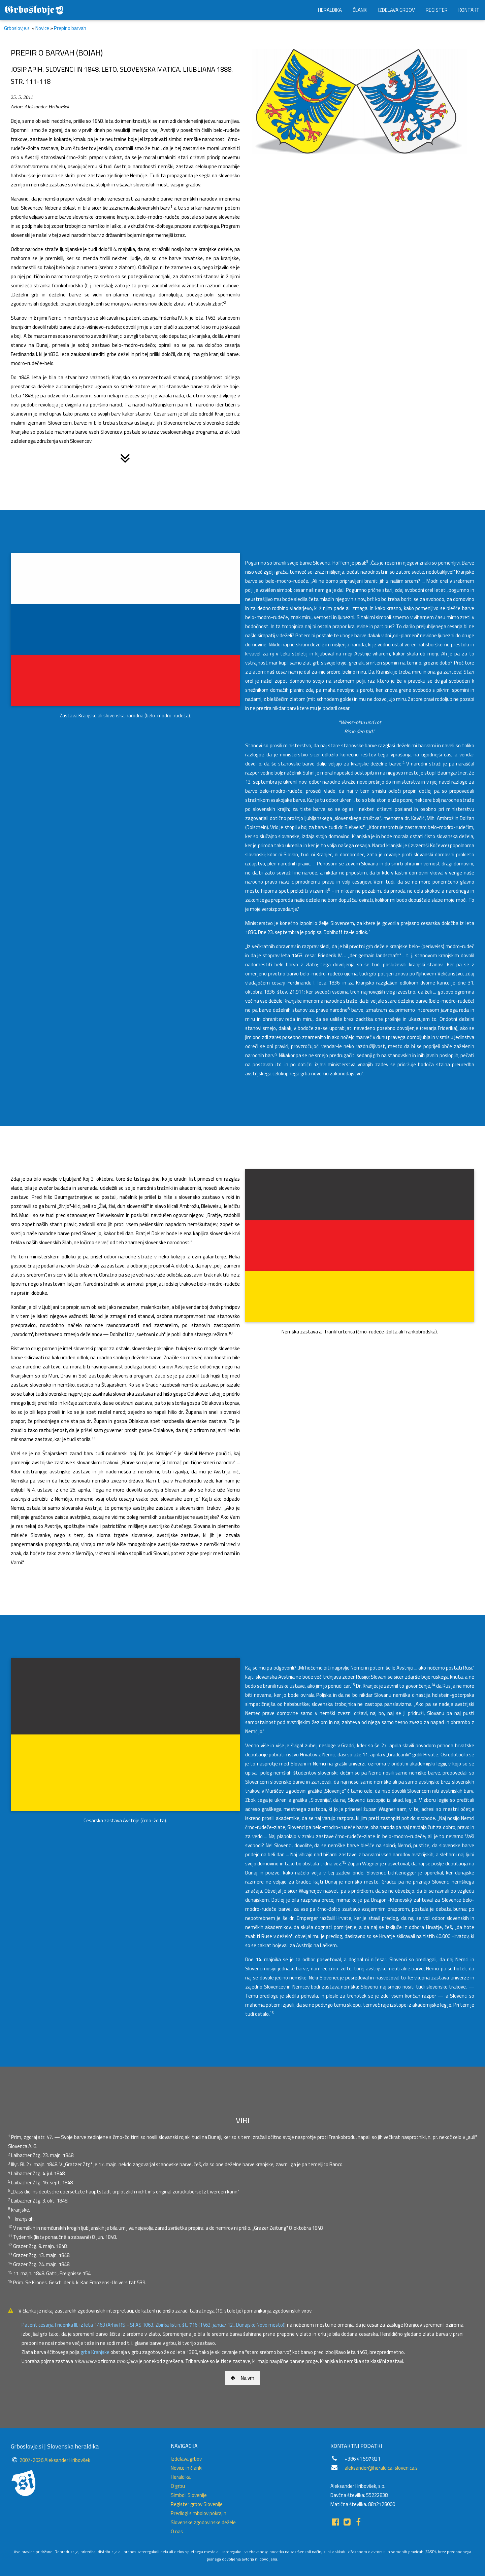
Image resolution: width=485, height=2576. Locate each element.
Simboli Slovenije (189, 2495)
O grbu (178, 2486)
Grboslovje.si (17, 28)
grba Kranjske (94, 2352)
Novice (42, 28)
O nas (177, 2531)
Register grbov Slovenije (197, 2504)
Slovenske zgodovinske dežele (203, 2522)
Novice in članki (186, 2468)
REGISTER (437, 10)
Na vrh (242, 2378)
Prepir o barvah (70, 28)
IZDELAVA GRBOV (396, 10)
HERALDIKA (330, 10)
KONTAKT (469, 10)
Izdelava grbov (186, 2459)
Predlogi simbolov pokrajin (198, 2513)
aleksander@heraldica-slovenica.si (382, 2468)
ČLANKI (360, 10)
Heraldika (181, 2477)
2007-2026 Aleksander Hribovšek (55, 2460)
